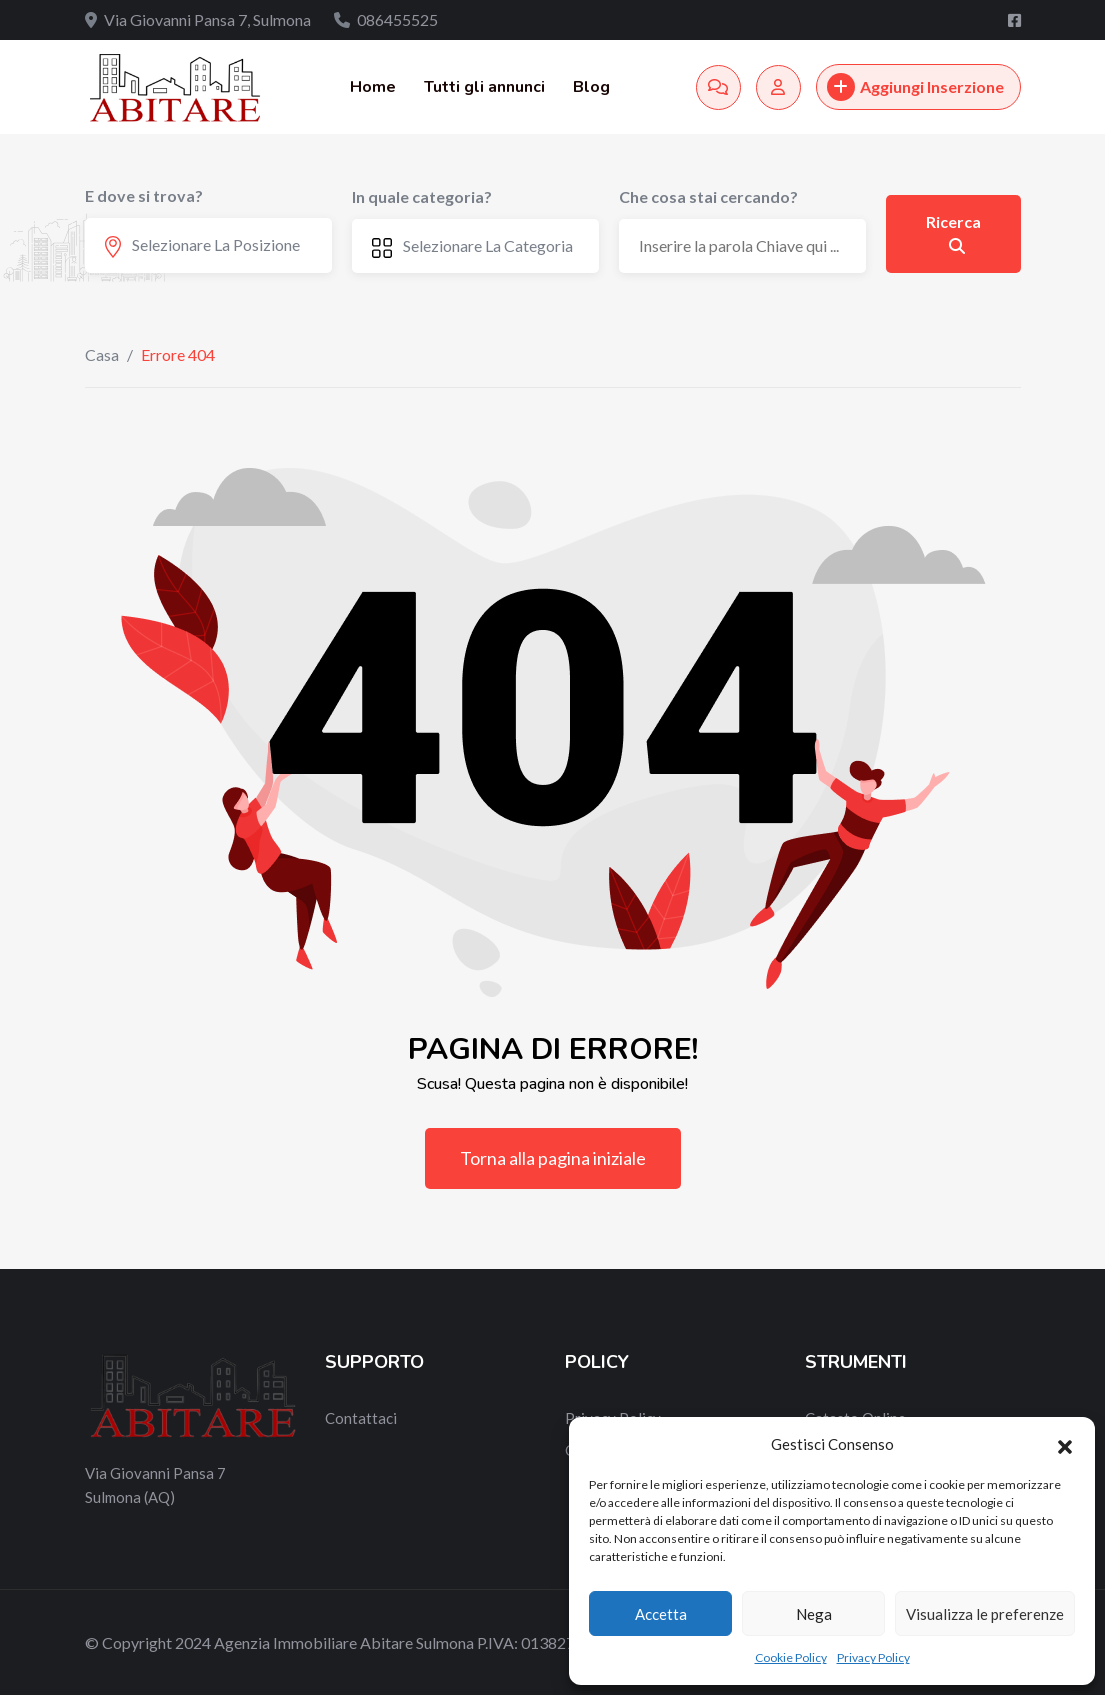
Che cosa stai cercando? (708, 196)
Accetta (661, 1614)
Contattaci (361, 1418)
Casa (102, 354)
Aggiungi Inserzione (915, 87)
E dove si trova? (144, 195)
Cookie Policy (791, 1657)
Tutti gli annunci (484, 87)
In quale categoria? (422, 196)
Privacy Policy (873, 1657)
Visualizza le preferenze (985, 1614)
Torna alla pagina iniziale (553, 1158)
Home (373, 87)
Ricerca (953, 233)
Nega (814, 1614)
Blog (591, 87)
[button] (1065, 1444)
